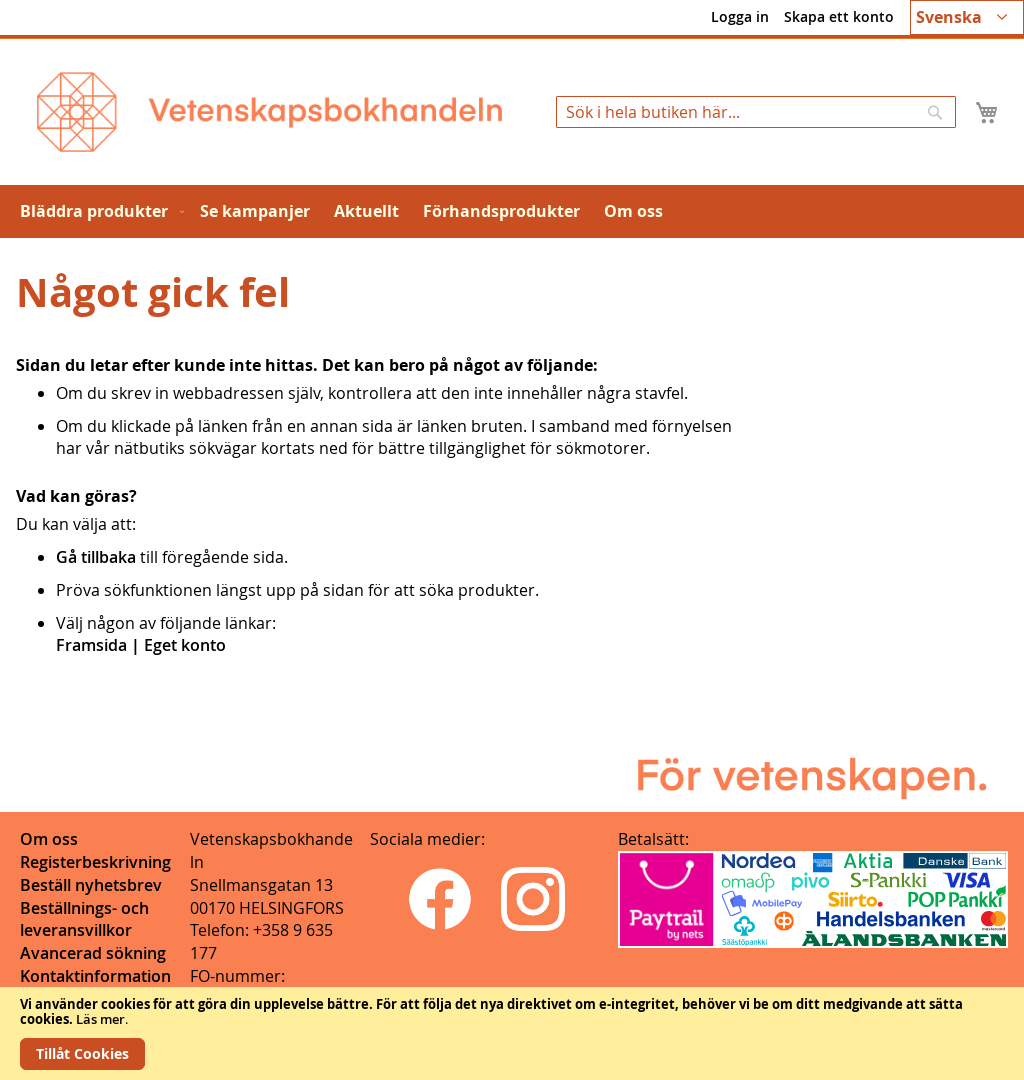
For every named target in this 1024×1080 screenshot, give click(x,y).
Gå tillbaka (96, 557)
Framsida (91, 645)
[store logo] (269, 112)
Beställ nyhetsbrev (91, 885)
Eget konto (185, 645)
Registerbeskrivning (95, 862)
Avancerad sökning (93, 953)
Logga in (740, 16)
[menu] (512, 211)
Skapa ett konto (839, 16)
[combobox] (756, 112)
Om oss (49, 839)
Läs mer (100, 1019)
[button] (967, 17)
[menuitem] (98, 211)
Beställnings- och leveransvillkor (84, 919)
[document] (512, 1033)
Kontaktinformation (95, 976)
